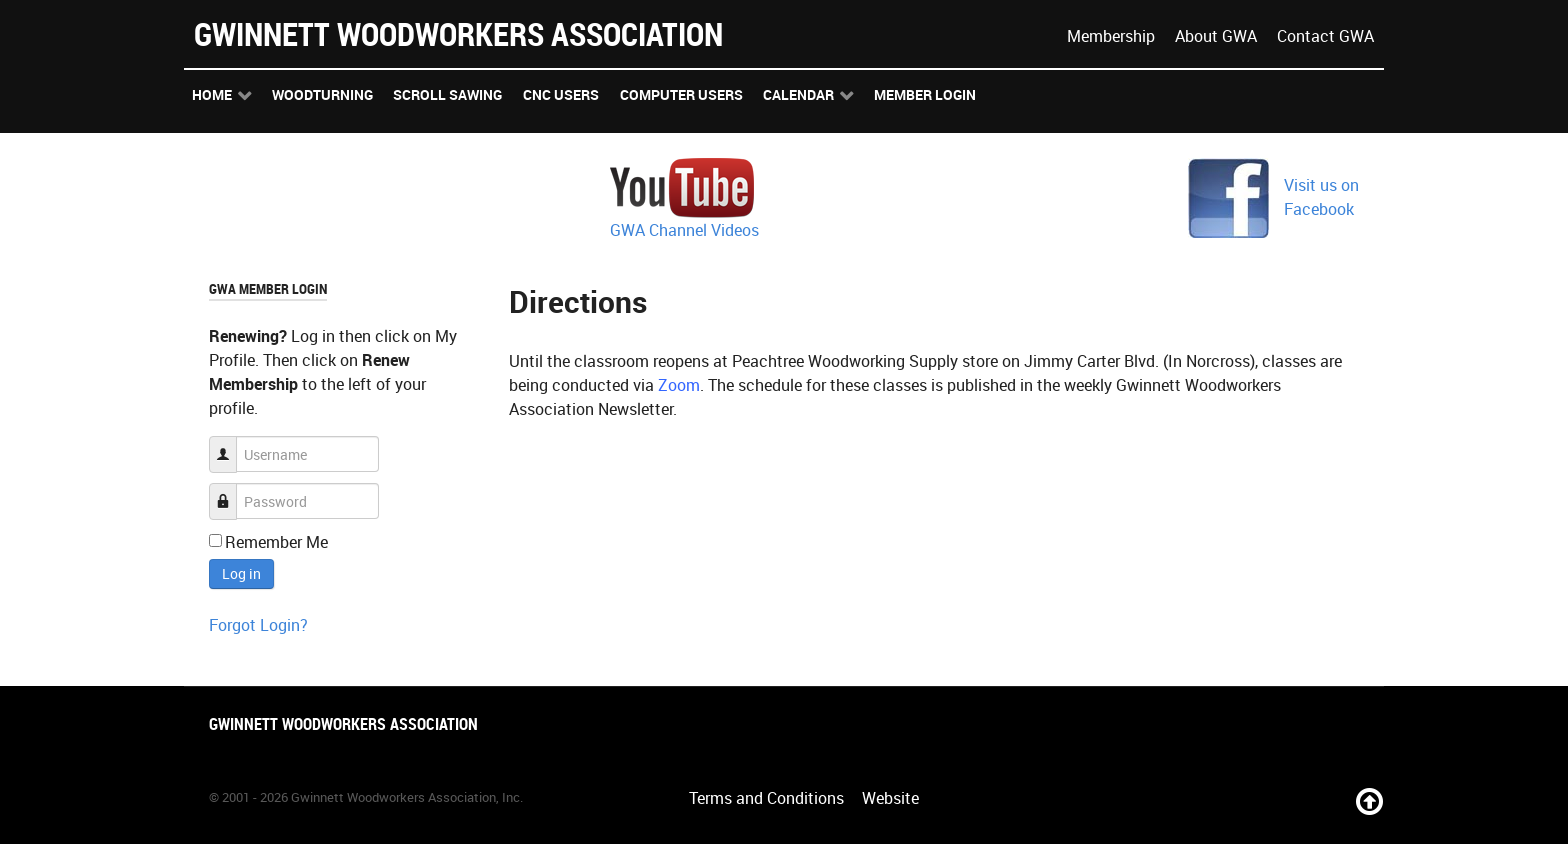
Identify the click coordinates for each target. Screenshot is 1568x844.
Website (890, 798)
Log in (241, 573)
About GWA (1216, 36)
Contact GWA (1325, 36)
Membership (1111, 36)
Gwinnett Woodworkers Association (458, 33)
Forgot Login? (258, 625)
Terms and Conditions (766, 798)
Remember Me (276, 542)
